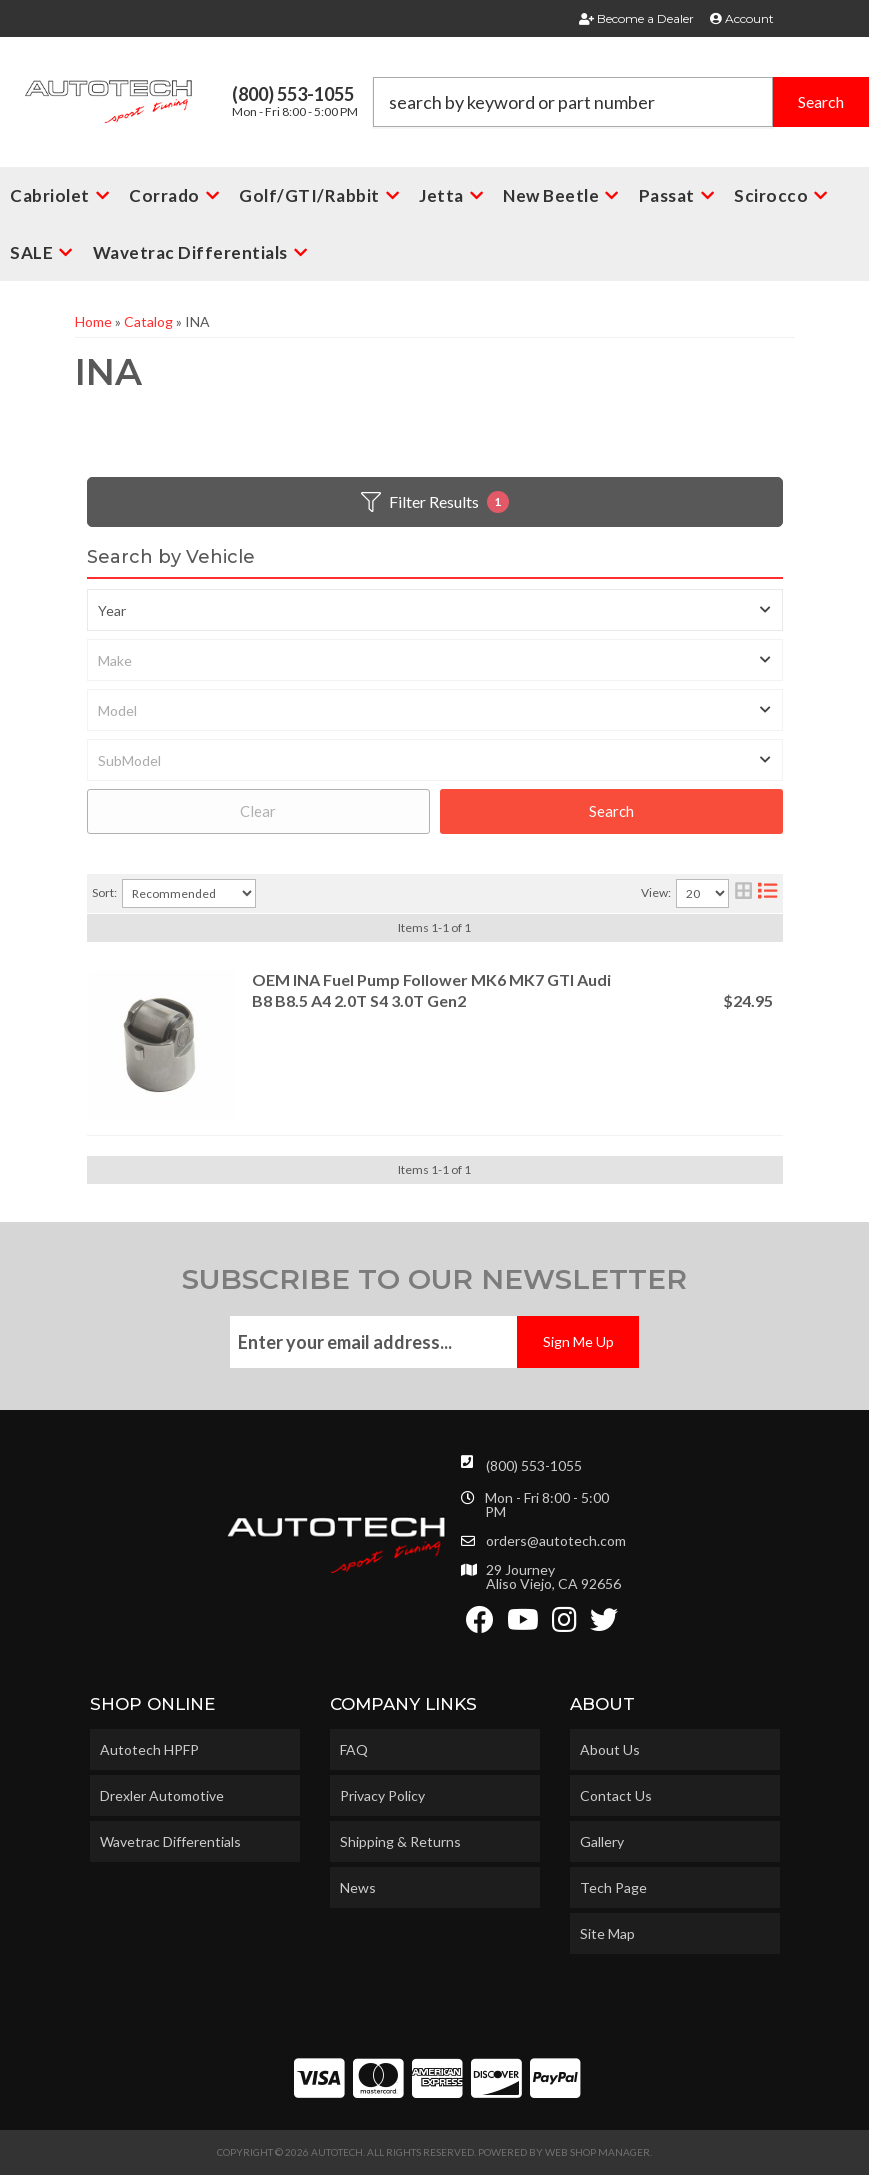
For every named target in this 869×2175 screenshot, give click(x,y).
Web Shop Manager (597, 2152)
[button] (621, 102)
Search (611, 811)
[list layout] (767, 893)
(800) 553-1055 (534, 1465)
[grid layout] (743, 893)
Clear (258, 811)
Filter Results (435, 502)
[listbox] (435, 610)
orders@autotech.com (556, 1541)
